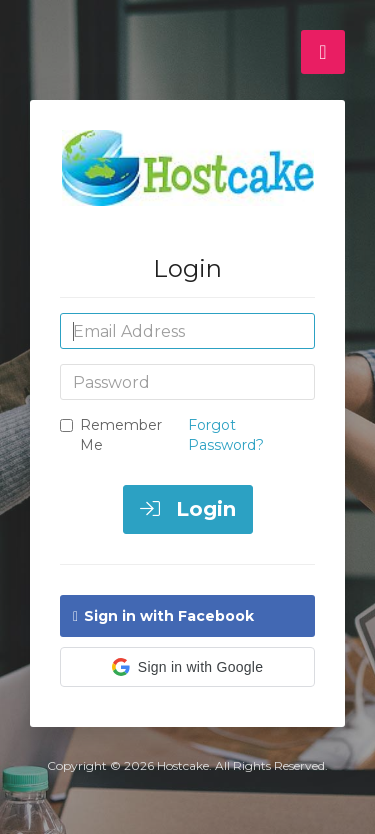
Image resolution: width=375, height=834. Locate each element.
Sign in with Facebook (163, 616)
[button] (187, 667)
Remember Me (111, 435)
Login (188, 509)
